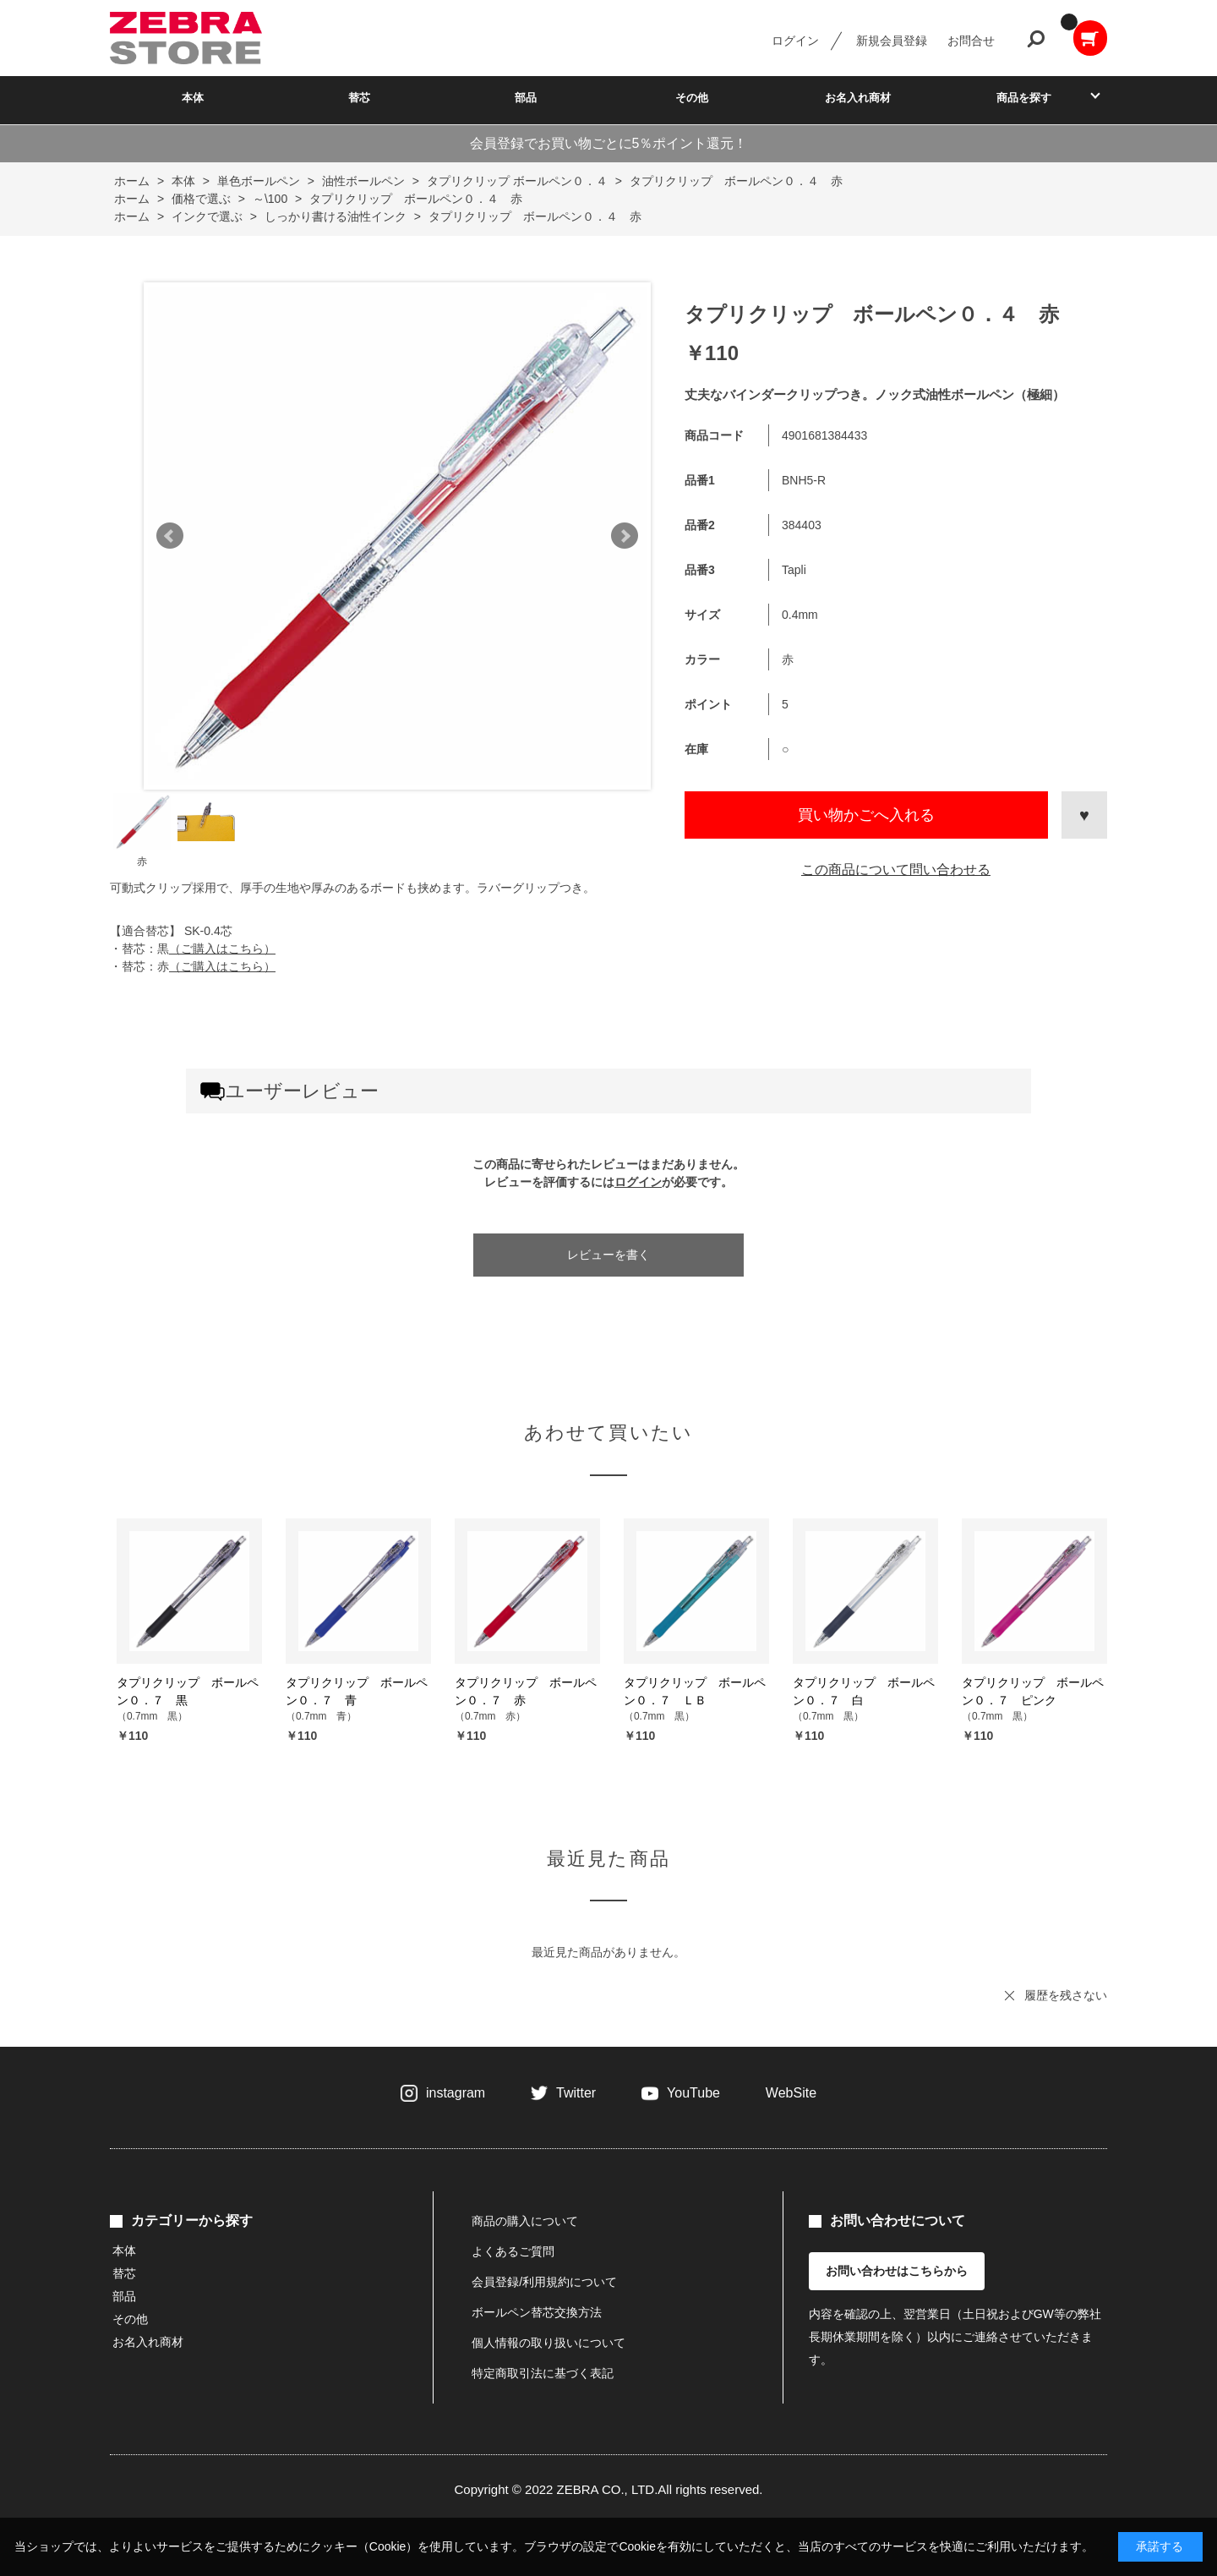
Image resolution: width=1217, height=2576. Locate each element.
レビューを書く (608, 1254)
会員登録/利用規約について (544, 2282)
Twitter (576, 2093)
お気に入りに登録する (1084, 815)
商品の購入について (525, 2221)
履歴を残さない (1065, 1995)
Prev (169, 536)
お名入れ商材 (858, 97)
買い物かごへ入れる (866, 815)
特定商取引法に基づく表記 (543, 2373)
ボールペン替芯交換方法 (537, 2312)
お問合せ (971, 40)
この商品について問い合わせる (896, 869)
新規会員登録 (891, 40)
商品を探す (1023, 97)
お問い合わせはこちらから (897, 2271)
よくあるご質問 (513, 2251)
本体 (193, 97)
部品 (526, 97)
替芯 (359, 97)
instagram (455, 2093)
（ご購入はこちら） (222, 948)
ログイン (795, 40)
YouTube (693, 2093)
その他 (691, 97)
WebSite (791, 2093)
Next (624, 536)
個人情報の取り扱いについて (548, 2342)
